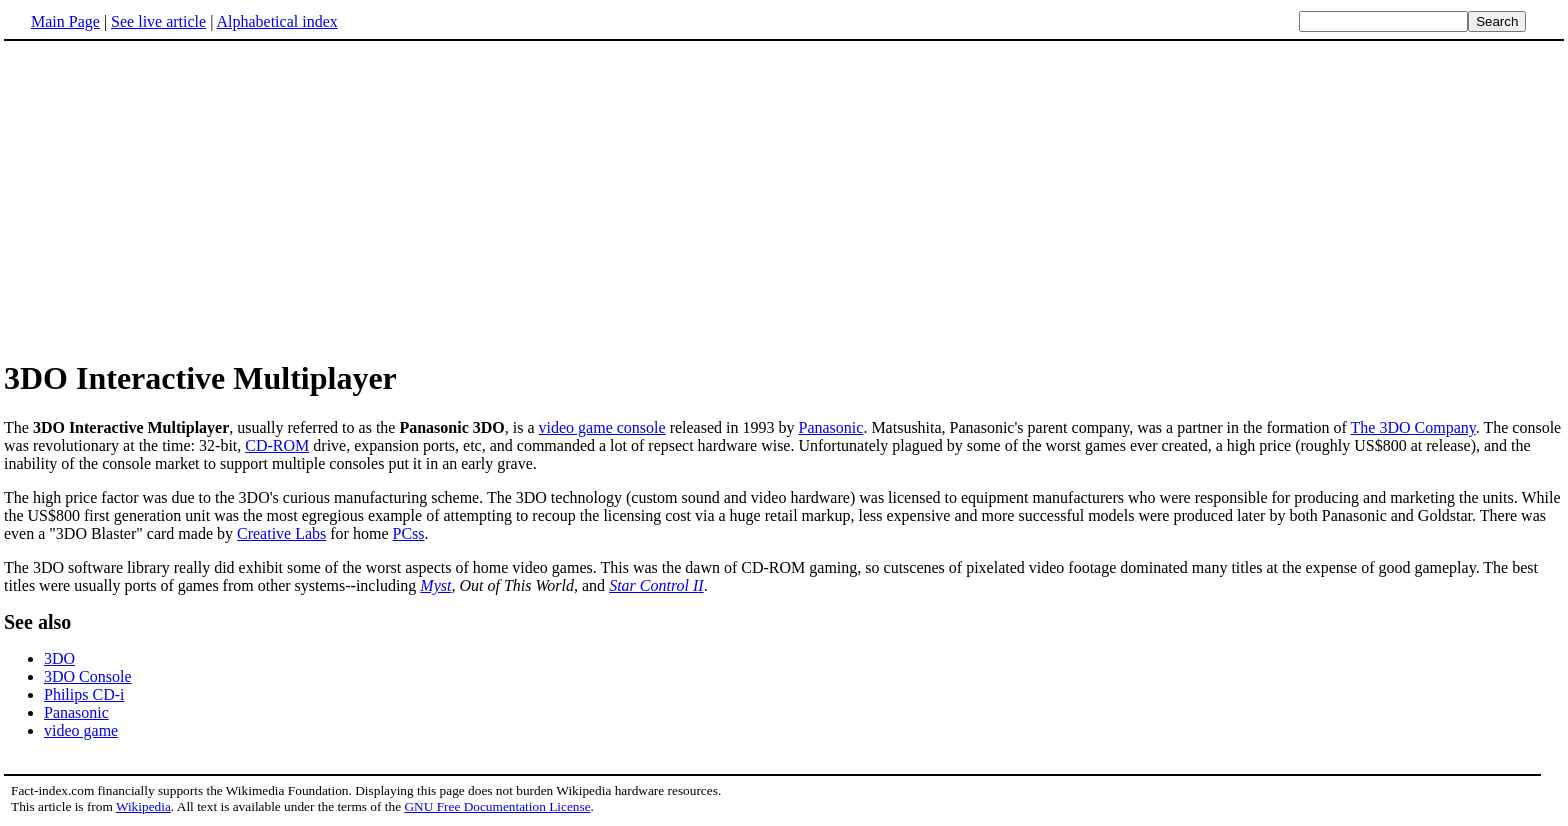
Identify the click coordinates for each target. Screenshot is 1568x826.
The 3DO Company (1413, 427)
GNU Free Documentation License (497, 806)
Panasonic (831, 427)
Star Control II (656, 585)
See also (37, 622)
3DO (59, 658)
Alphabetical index (276, 21)
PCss (408, 533)
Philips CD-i (84, 694)
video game (81, 730)
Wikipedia (143, 806)
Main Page (65, 21)
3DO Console (88, 676)
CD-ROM (277, 445)
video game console (602, 427)
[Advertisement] (172, 199)
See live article (158, 21)
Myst (435, 585)
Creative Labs (281, 533)
